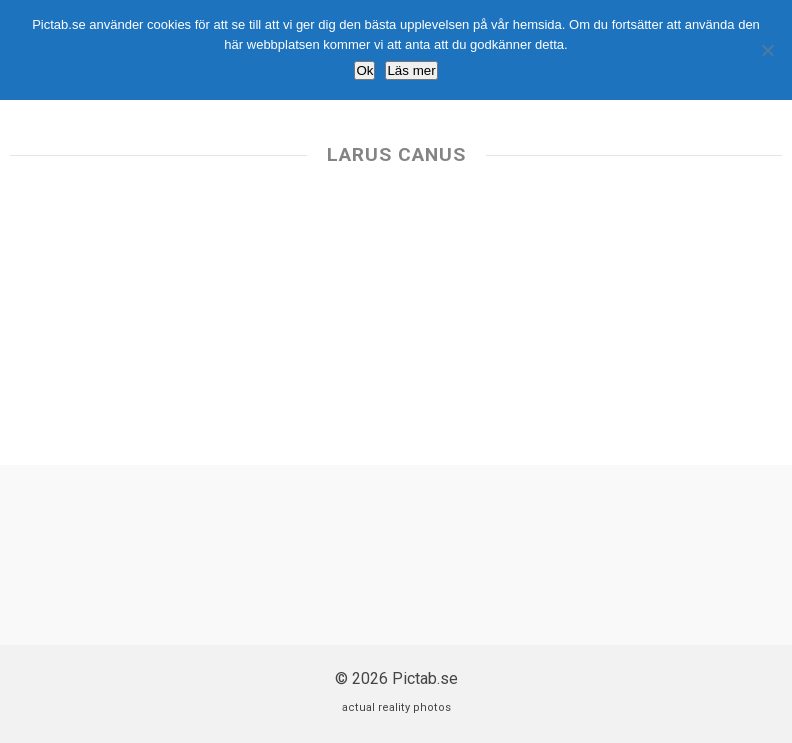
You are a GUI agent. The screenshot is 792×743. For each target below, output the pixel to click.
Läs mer (411, 70)
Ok (364, 70)
